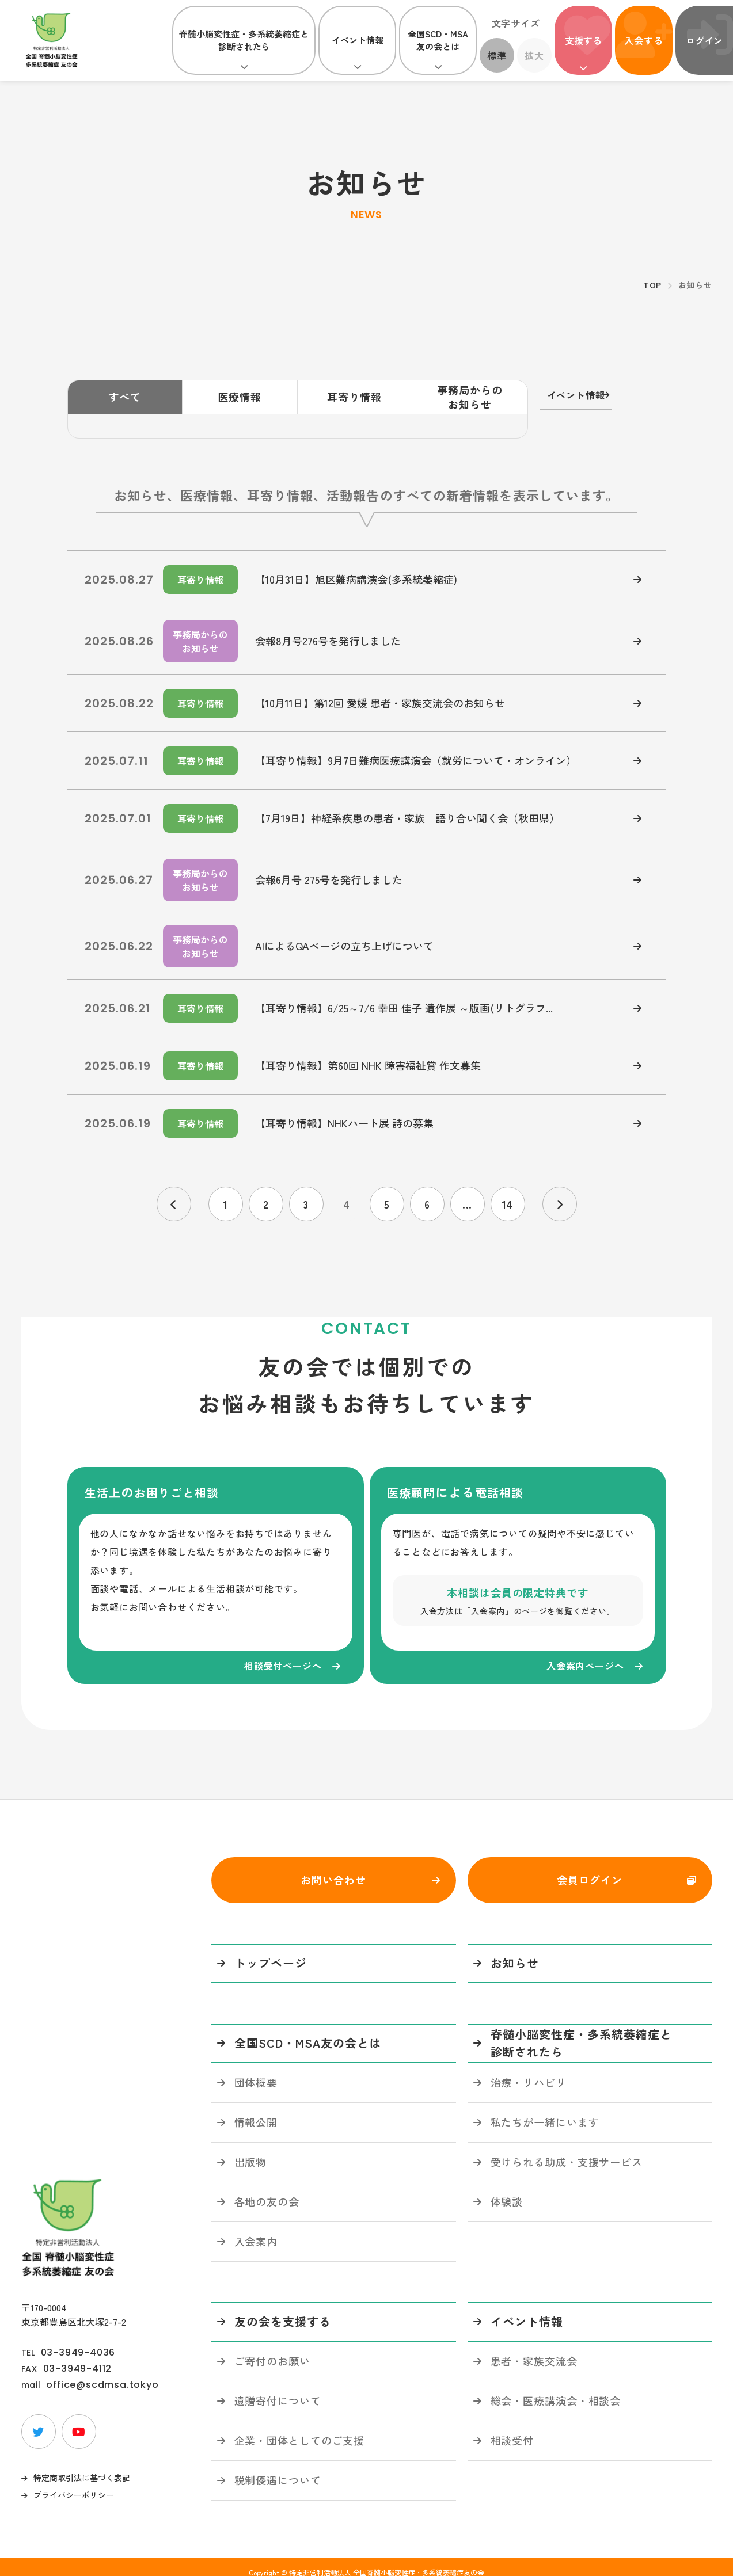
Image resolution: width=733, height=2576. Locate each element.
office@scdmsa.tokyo (102, 2374)
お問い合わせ (333, 1868)
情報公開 (256, 2111)
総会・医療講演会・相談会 (556, 2389)
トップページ (270, 1952)
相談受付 (512, 2429)
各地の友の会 (266, 2190)
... (467, 1179)
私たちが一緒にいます (545, 2111)
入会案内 (256, 2230)
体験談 (507, 2190)
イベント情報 (357, 40)
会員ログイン (589, 1868)
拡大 (534, 55)
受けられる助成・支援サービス (567, 2150)
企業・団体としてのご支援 (299, 2429)
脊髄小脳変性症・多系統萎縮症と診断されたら (244, 40)
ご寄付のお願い (272, 2349)
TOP (652, 285)
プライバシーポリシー (73, 2484)
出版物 (250, 2150)
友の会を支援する (282, 2310)
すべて (124, 396)
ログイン (704, 40)
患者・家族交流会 (534, 2349)
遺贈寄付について (277, 2389)
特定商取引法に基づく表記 (81, 2466)
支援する (583, 40)
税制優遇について (277, 2468)
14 (508, 1179)
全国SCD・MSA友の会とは (438, 40)
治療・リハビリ (529, 2071)
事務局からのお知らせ (469, 396)
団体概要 (256, 2071)
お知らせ (515, 1952)
